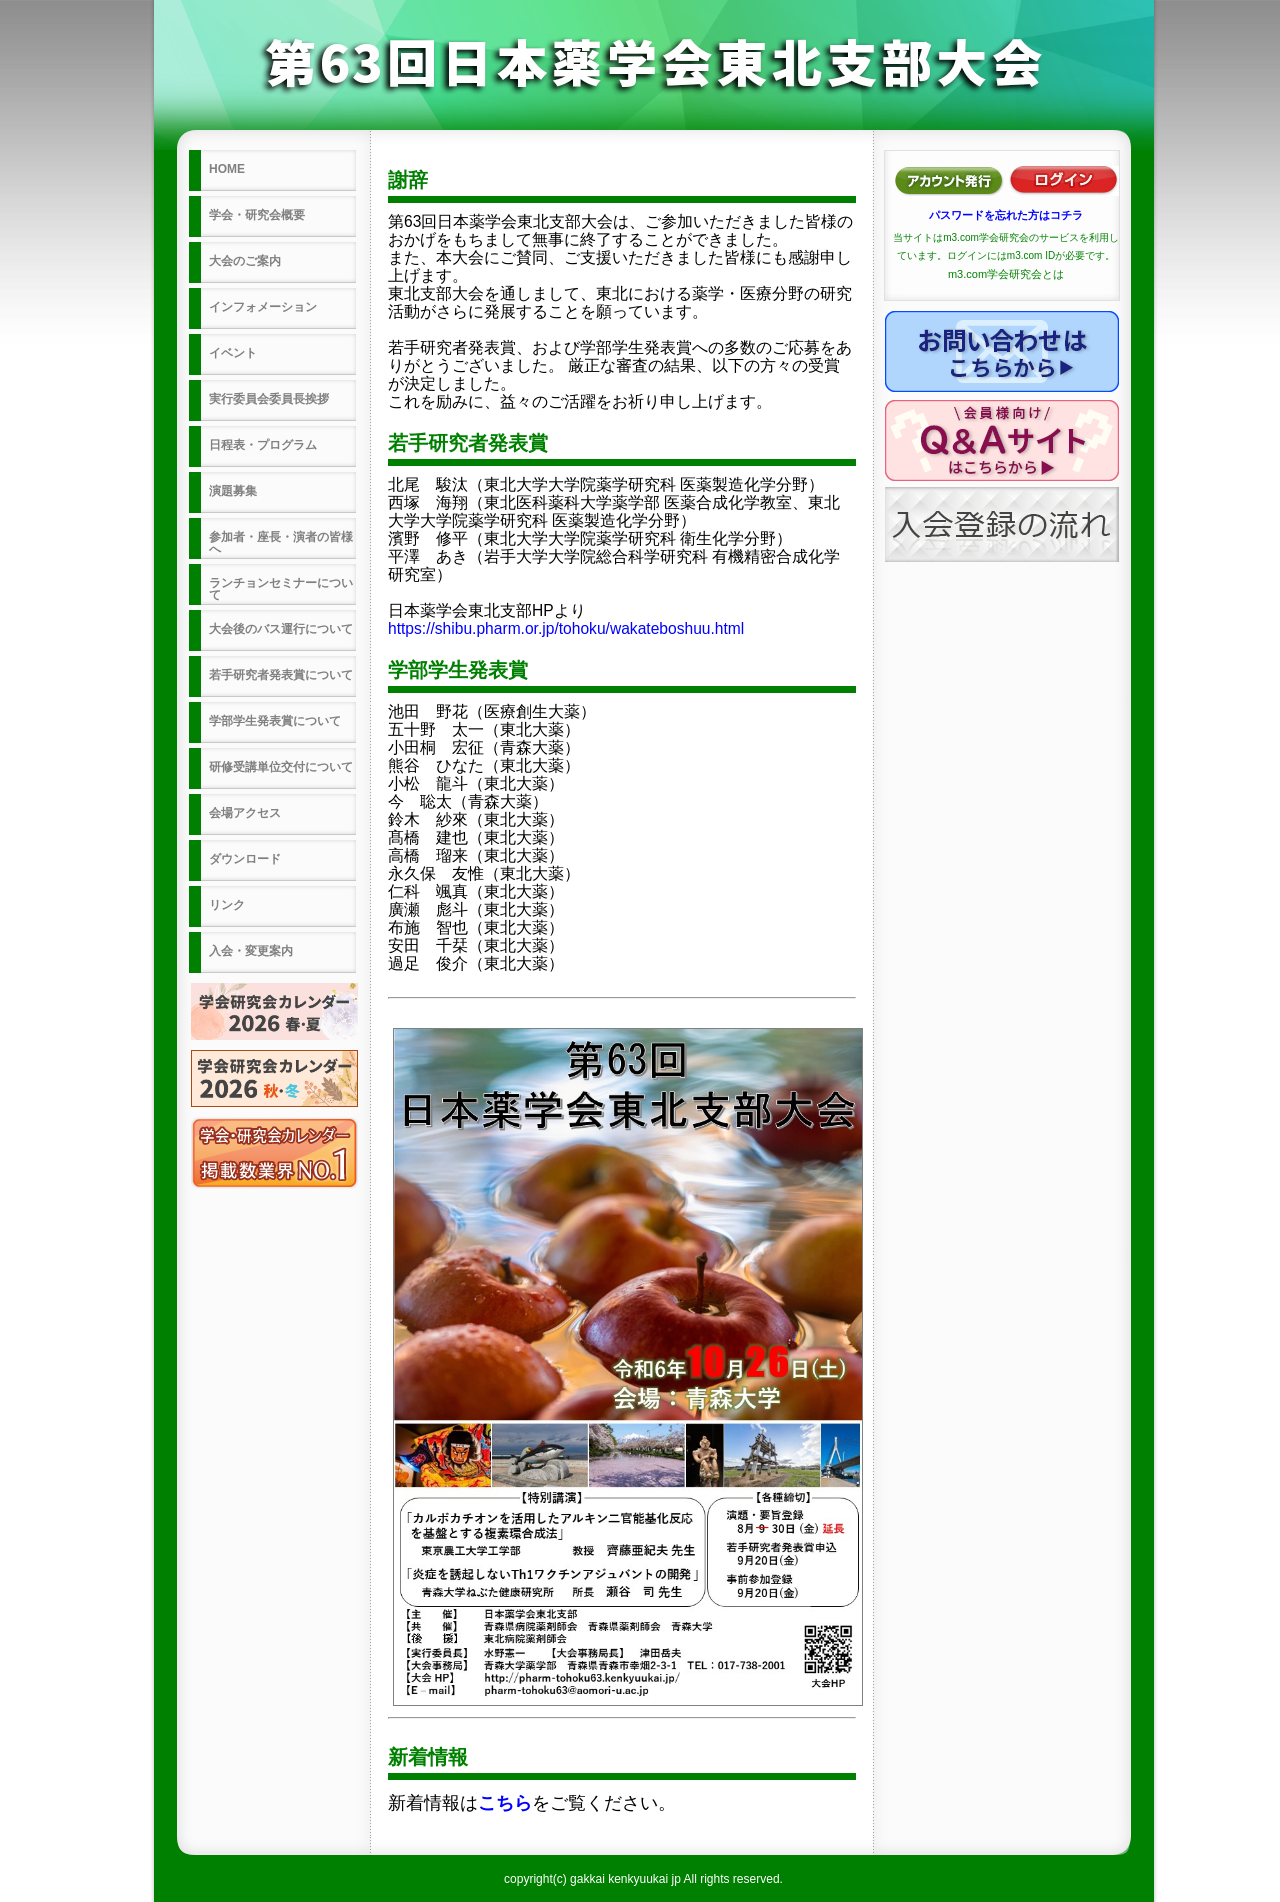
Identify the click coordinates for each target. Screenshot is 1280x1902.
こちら (505, 1803)
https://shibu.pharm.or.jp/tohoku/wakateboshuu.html (566, 628)
